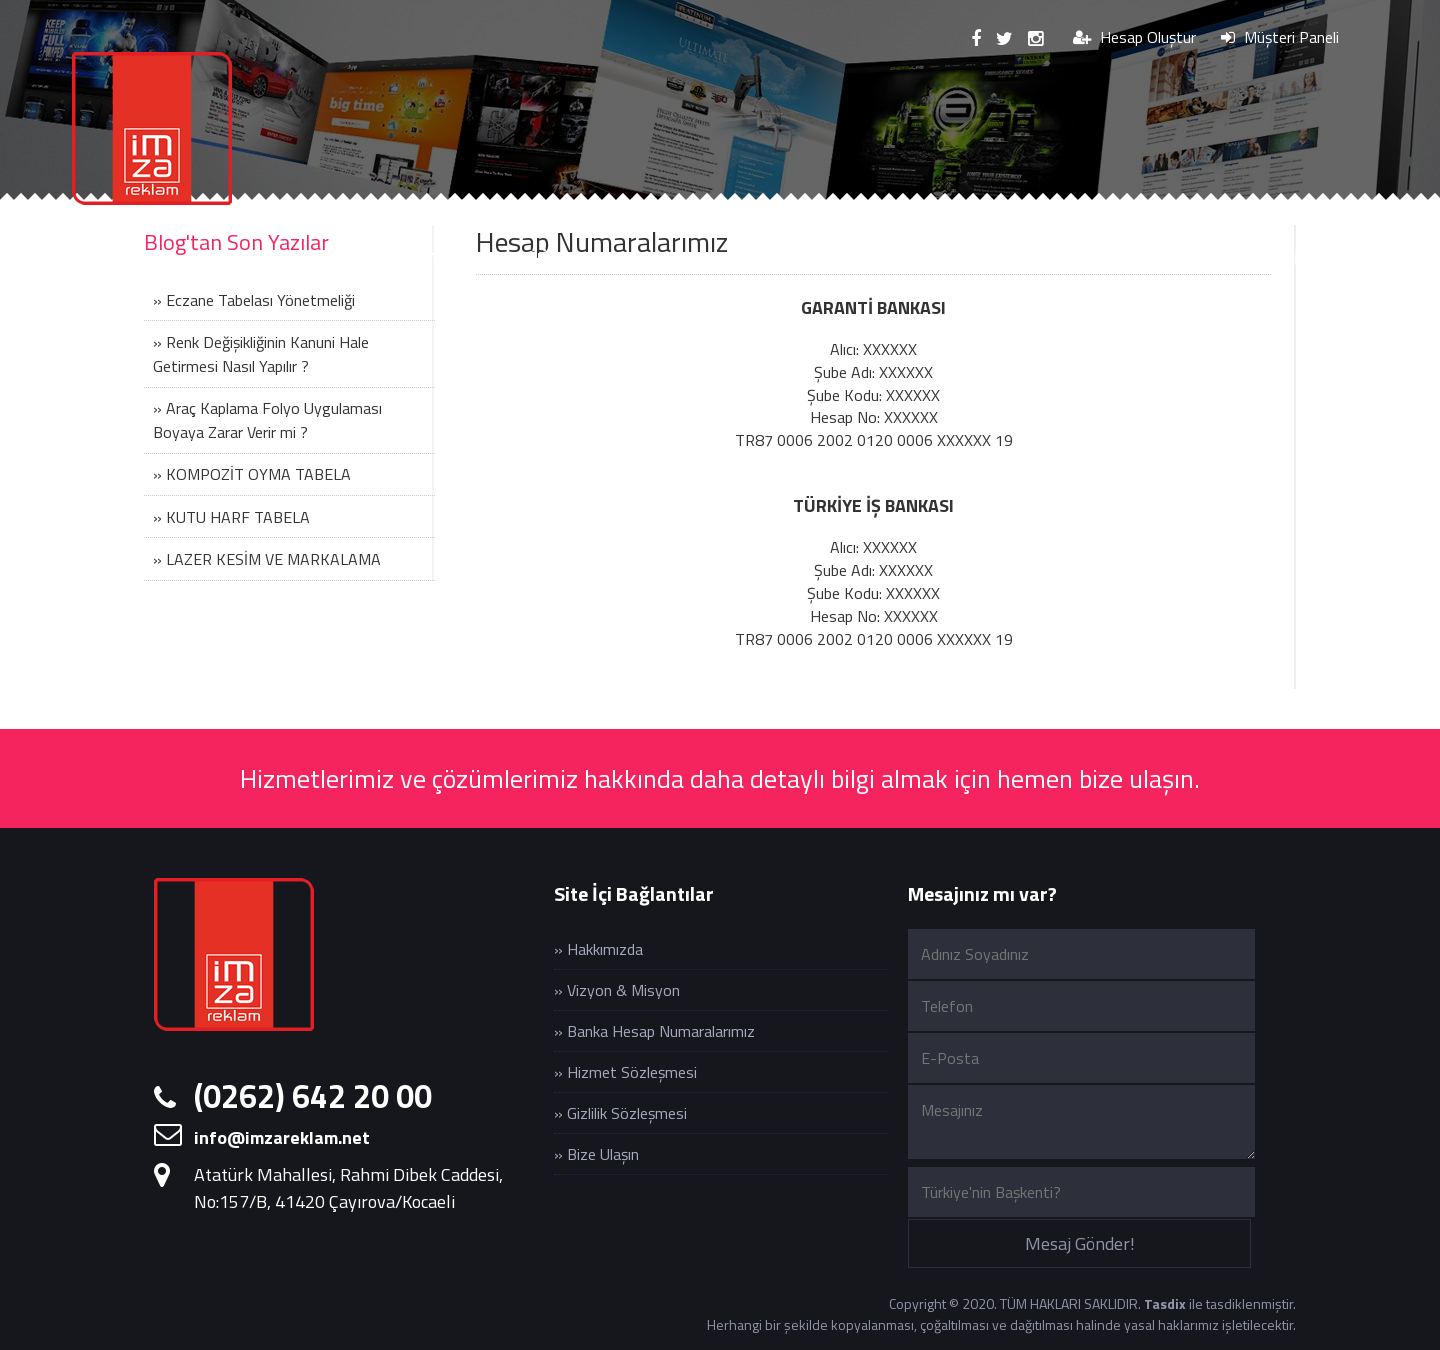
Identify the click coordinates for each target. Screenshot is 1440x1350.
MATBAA (989, 258)
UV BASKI (713, 258)
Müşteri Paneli (1280, 37)
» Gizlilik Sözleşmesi (620, 1113)
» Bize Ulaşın (596, 1154)
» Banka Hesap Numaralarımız (654, 1031)
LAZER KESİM (852, 258)
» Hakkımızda (598, 949)
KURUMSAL (282, 258)
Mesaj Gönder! (1080, 1243)
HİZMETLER (423, 258)
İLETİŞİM (1279, 258)
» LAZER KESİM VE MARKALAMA (267, 559)
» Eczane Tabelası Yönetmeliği (254, 300)
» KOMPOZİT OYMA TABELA (252, 474)
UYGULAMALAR (1133, 258)
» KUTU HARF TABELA (231, 517)
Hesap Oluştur (1134, 37)
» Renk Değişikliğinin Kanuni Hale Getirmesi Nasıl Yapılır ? (261, 354)
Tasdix (1165, 1303)
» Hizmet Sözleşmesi (625, 1072)
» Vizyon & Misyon (617, 990)
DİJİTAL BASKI (573, 258)
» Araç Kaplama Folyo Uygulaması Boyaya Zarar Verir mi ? (267, 420)
